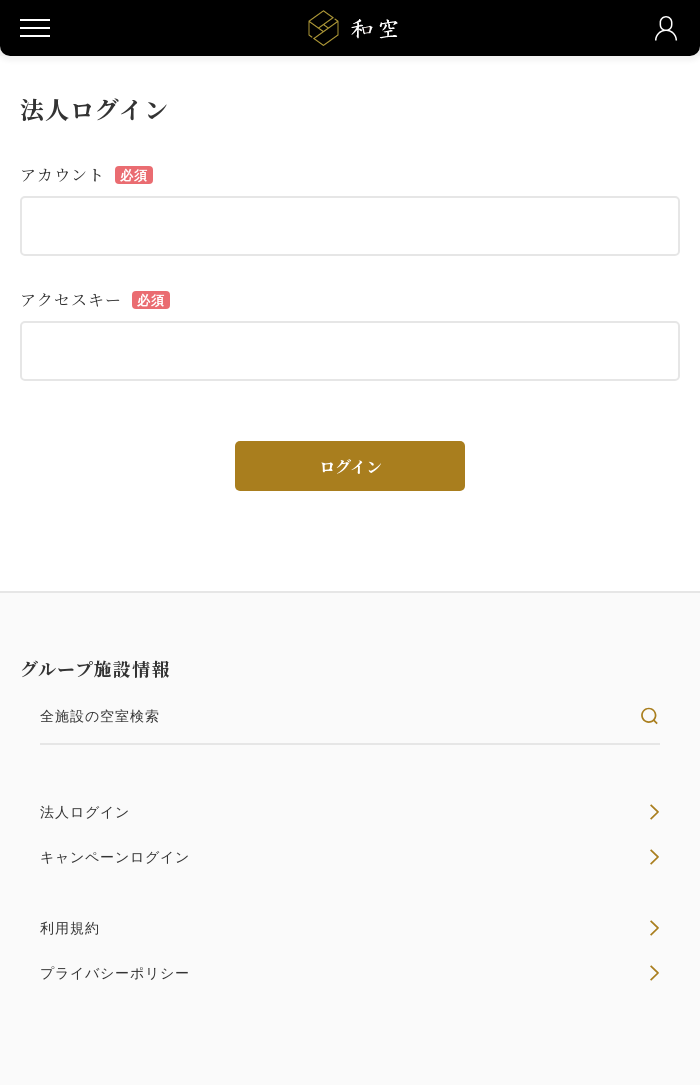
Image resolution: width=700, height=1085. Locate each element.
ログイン (350, 466)
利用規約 (350, 928)
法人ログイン (350, 812)
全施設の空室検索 (350, 716)
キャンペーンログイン (350, 857)
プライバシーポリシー (350, 973)
